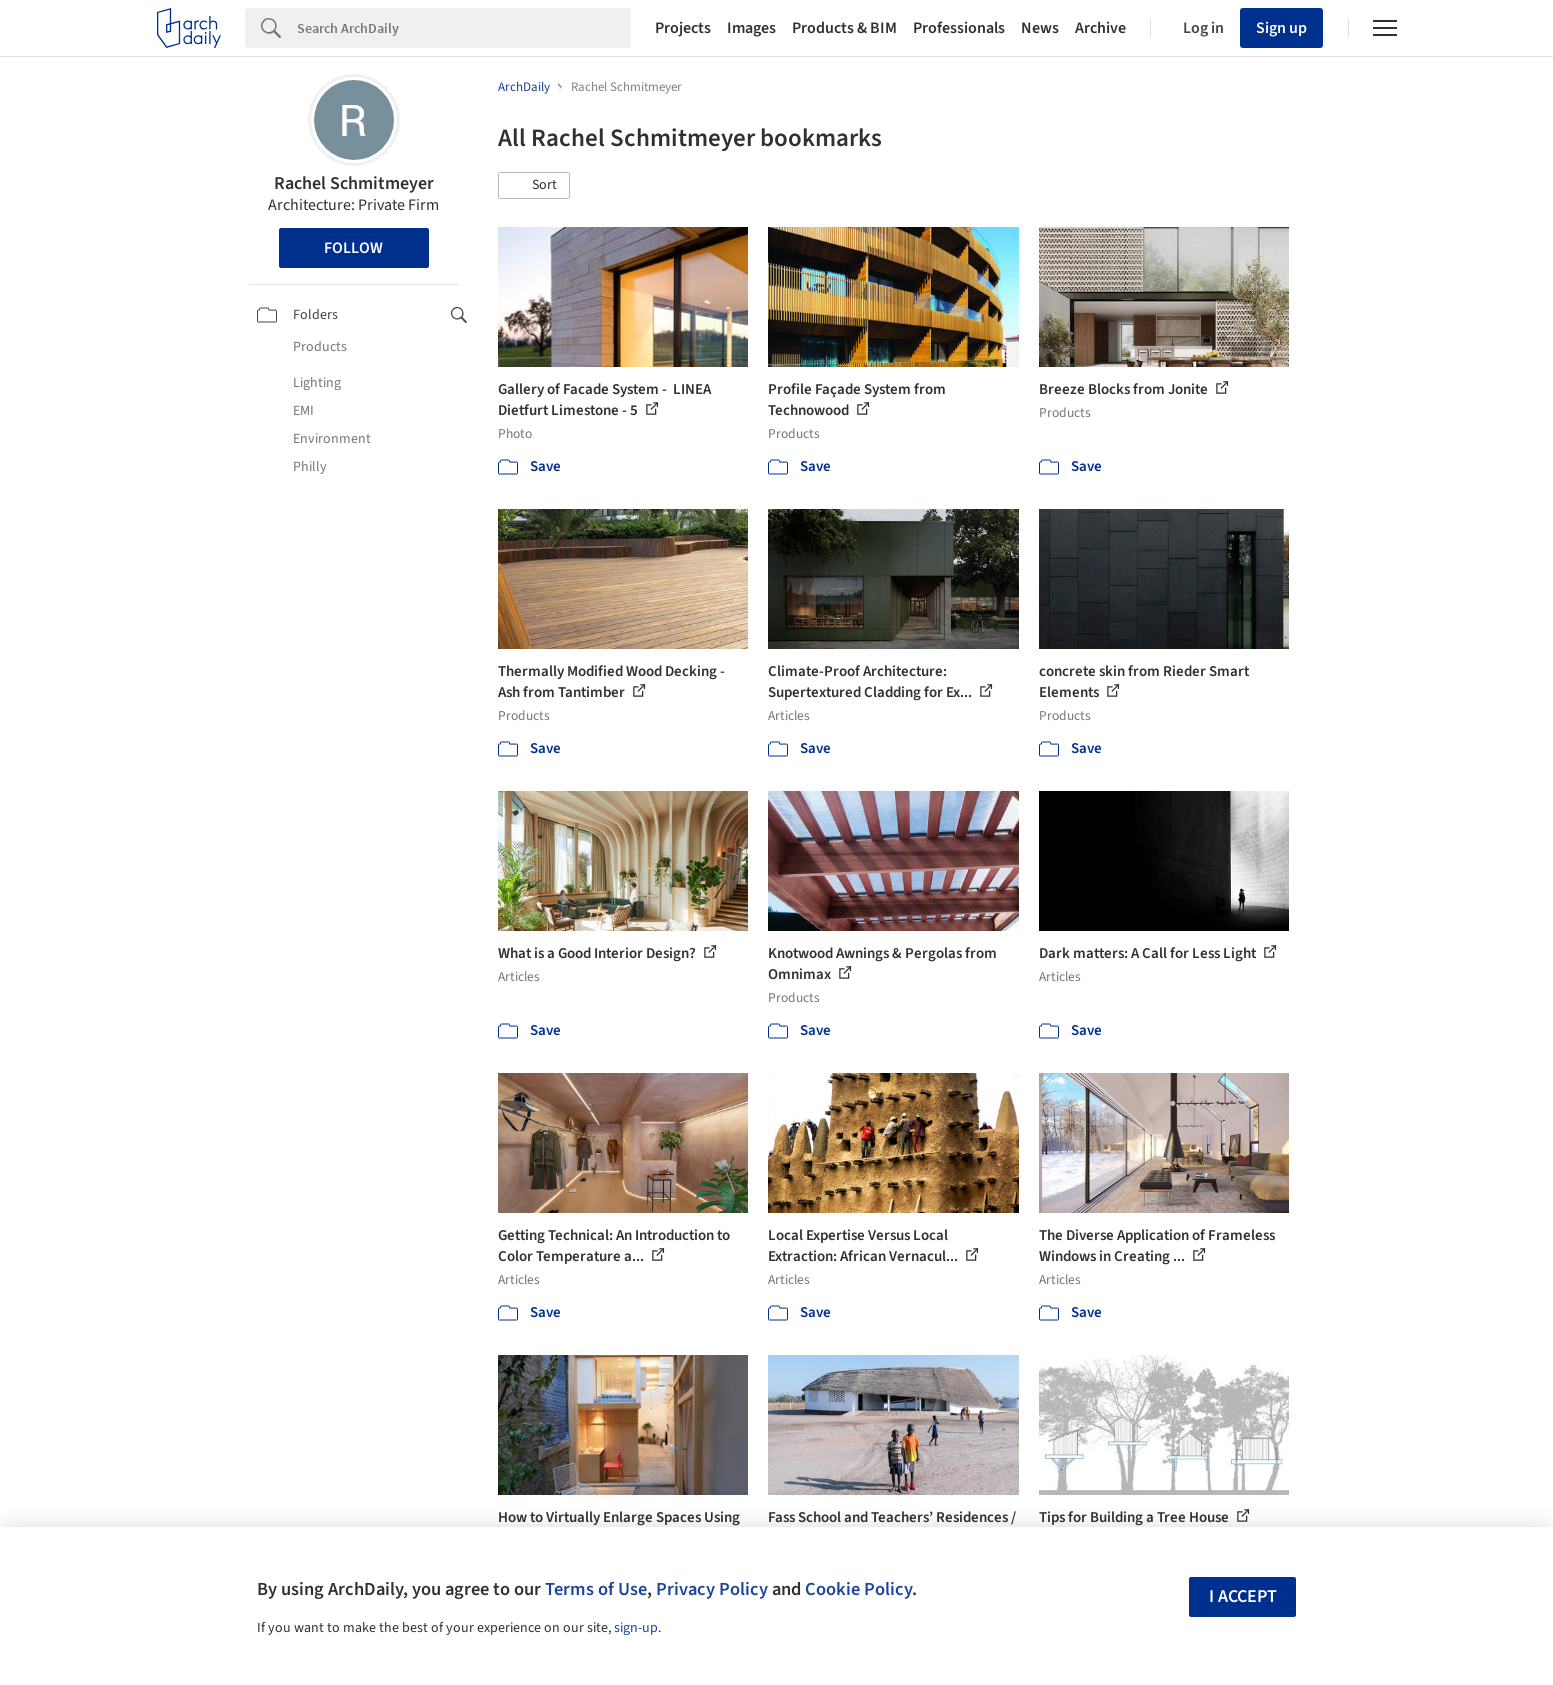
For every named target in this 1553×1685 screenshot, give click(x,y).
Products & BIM (844, 28)
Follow (353, 248)
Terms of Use (596, 1589)
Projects (683, 28)
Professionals (959, 28)
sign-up (636, 1628)
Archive (1100, 28)
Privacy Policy (712, 1589)
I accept (1243, 1596)
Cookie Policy (858, 1589)
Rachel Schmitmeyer (354, 183)
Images (751, 28)
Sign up (1281, 28)
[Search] (464, 28)
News (1040, 28)
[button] (534, 186)
